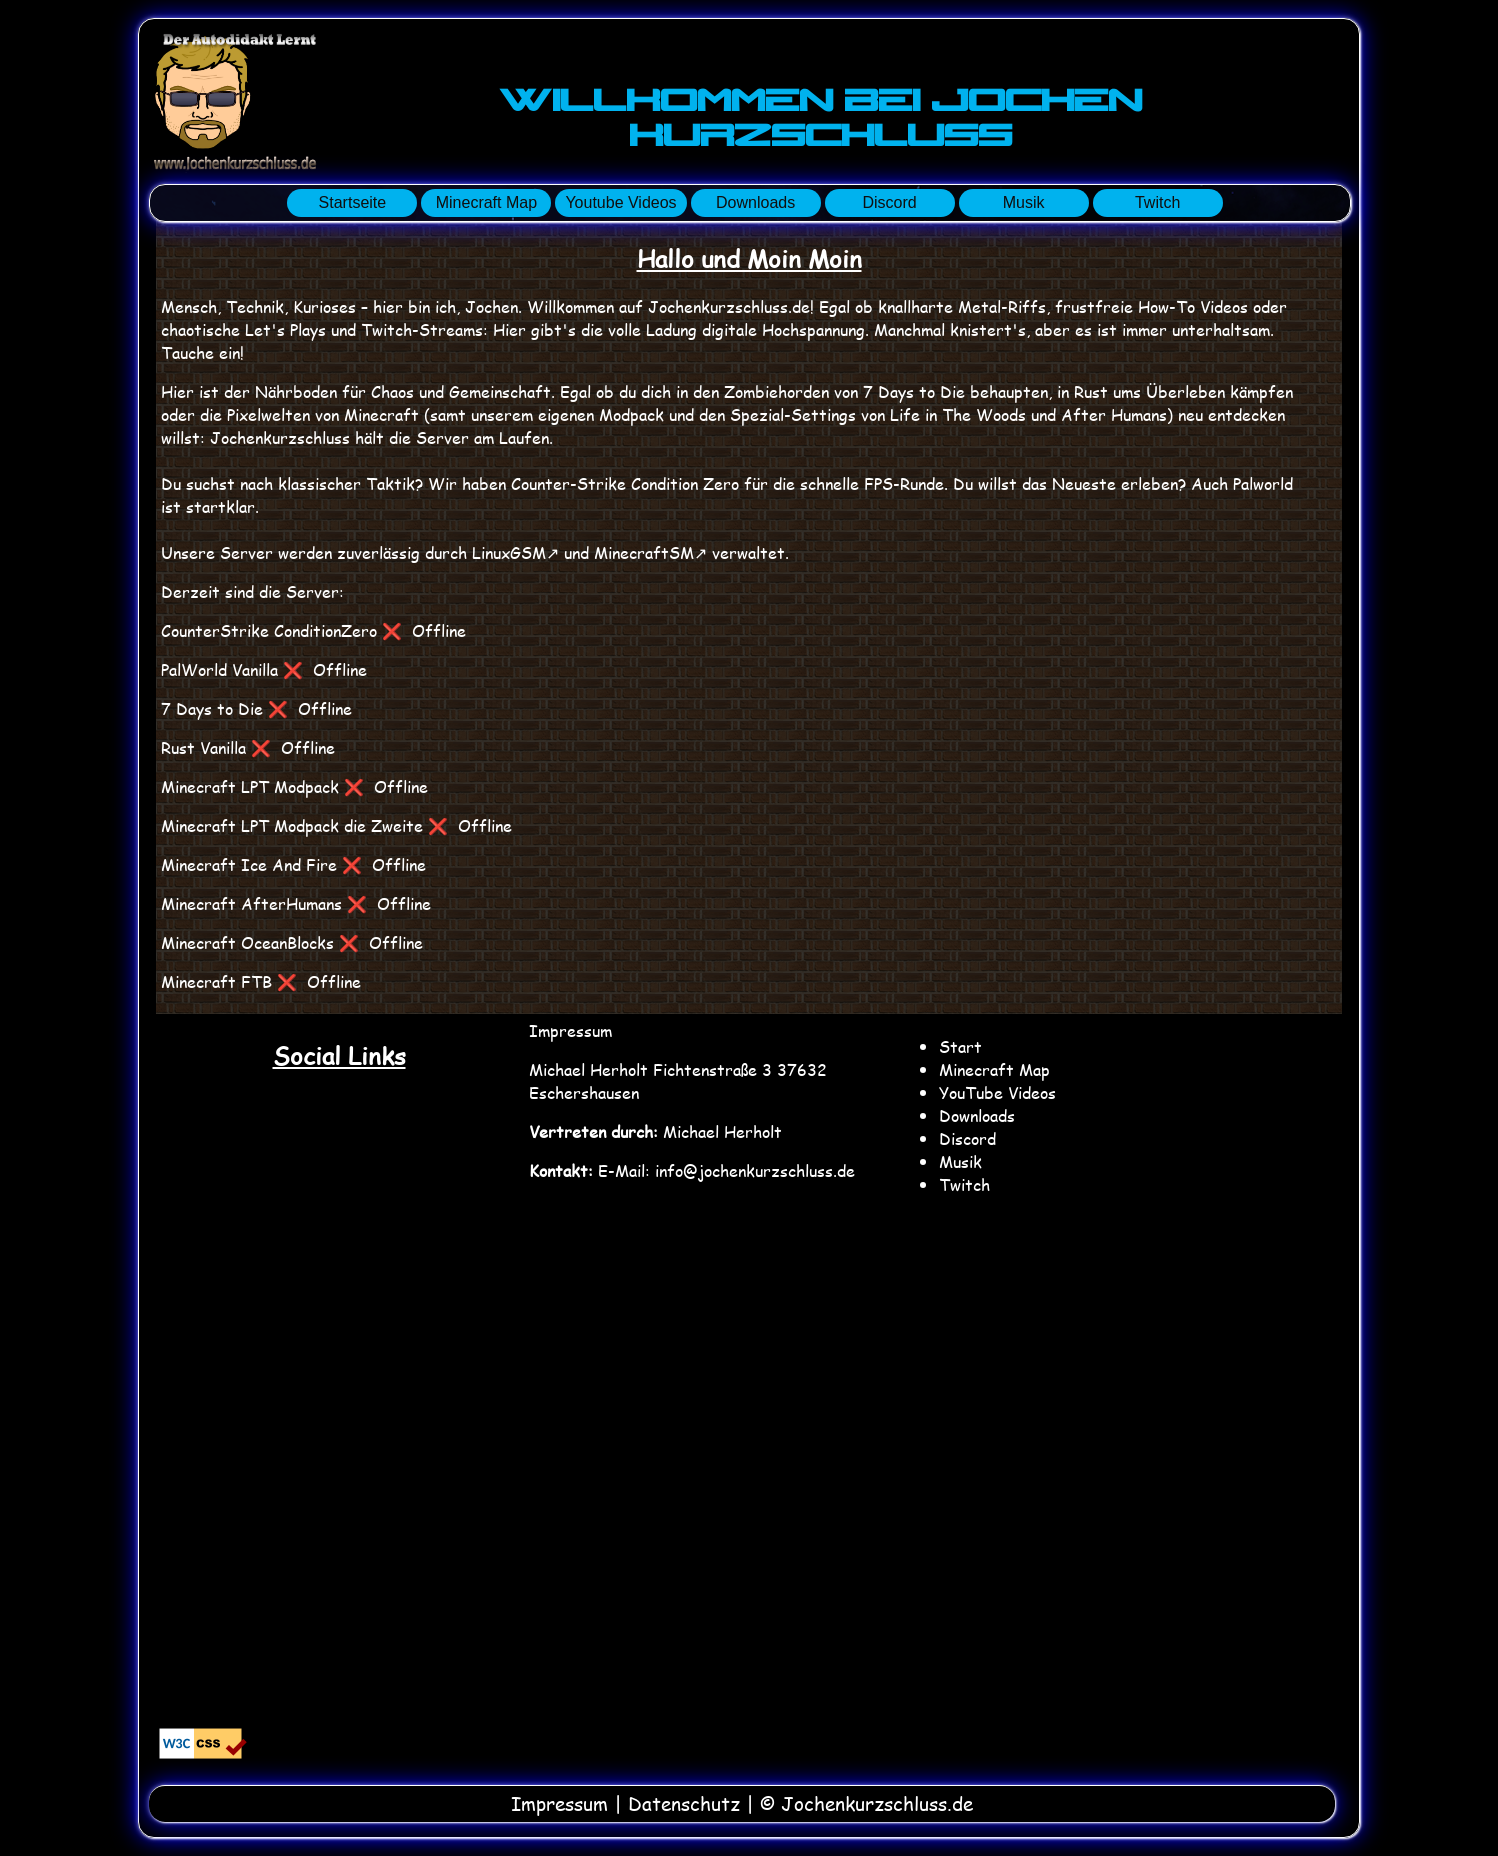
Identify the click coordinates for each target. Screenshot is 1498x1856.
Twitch (1157, 202)
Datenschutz (684, 1804)
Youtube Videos (620, 202)
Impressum (570, 1030)
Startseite (353, 202)
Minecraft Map (486, 202)
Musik (1024, 202)
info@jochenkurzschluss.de (755, 1170)
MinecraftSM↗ (650, 552)
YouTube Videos (997, 1092)
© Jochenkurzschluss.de (866, 1804)
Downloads (755, 202)
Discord (889, 202)
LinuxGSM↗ (515, 552)
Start (960, 1046)
